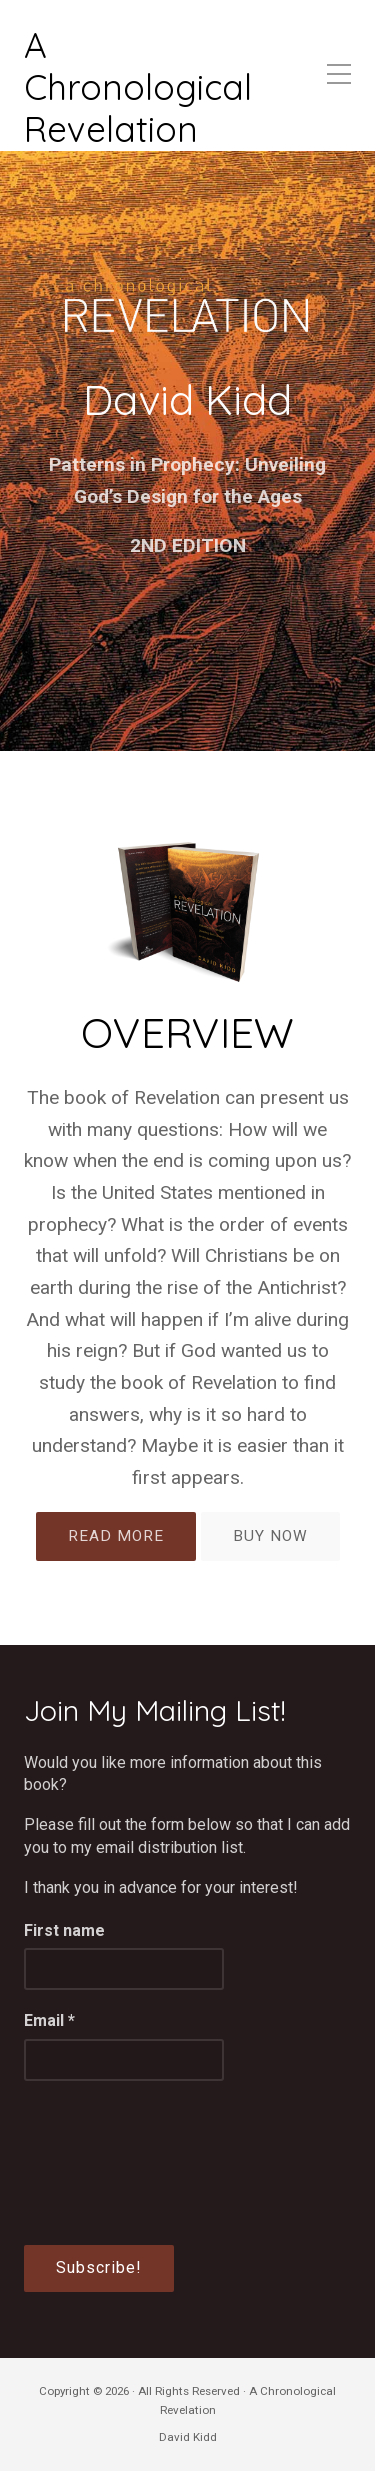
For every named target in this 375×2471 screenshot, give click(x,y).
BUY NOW (270, 1536)
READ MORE (116, 1536)
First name (64, 1930)
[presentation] (106, 2173)
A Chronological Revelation (138, 87)
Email (49, 2020)
